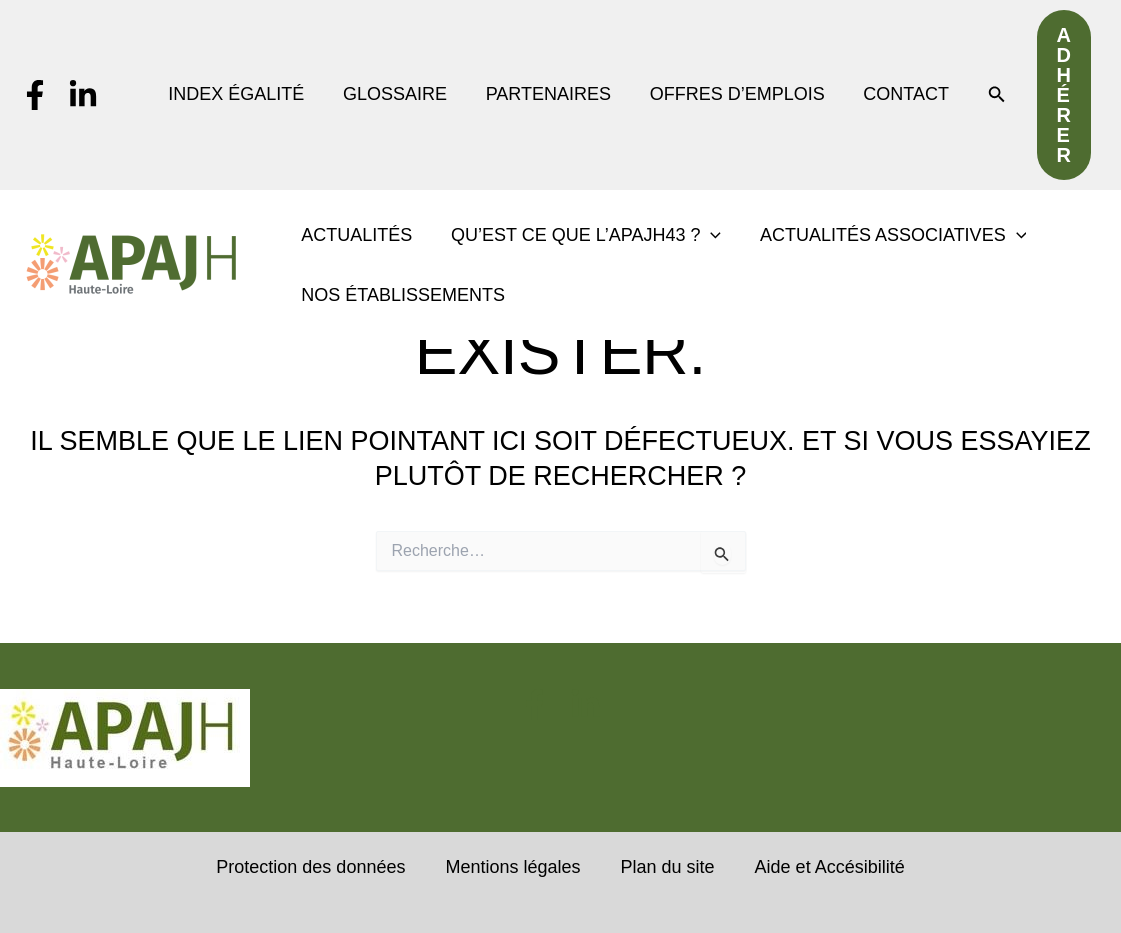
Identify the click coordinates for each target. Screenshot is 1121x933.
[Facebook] (35, 95)
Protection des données (310, 867)
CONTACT (903, 94)
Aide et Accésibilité (830, 867)
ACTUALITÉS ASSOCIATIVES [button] (886, 235)
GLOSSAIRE (399, 94)
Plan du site (668, 867)
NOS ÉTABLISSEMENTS (402, 295)
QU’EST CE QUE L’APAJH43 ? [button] (582, 235)
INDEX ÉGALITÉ (243, 94)
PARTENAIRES (550, 94)
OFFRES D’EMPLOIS (736, 94)
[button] (993, 95)
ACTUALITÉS (355, 235)
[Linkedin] (83, 95)
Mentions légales (512, 867)
